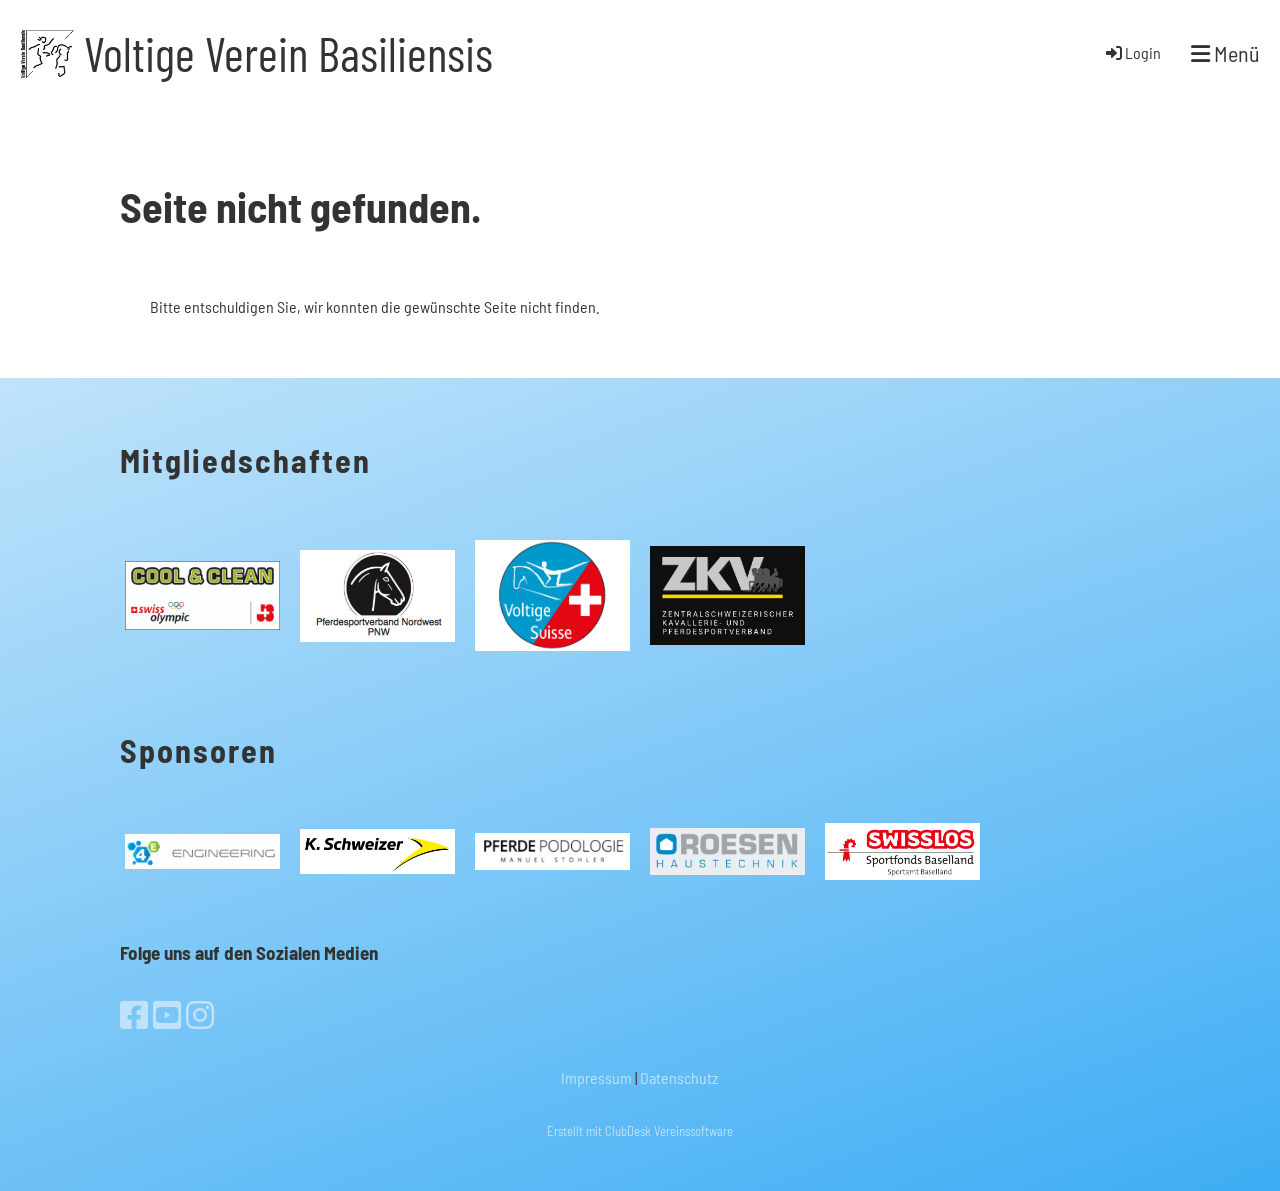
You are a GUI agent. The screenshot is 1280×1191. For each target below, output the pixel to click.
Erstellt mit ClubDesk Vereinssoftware (640, 1131)
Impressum (596, 1077)
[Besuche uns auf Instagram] (200, 1014)
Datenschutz (679, 1077)
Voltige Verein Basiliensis (288, 53)
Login (1132, 52)
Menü (1225, 53)
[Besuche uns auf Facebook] (134, 1014)
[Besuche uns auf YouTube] (167, 1014)
